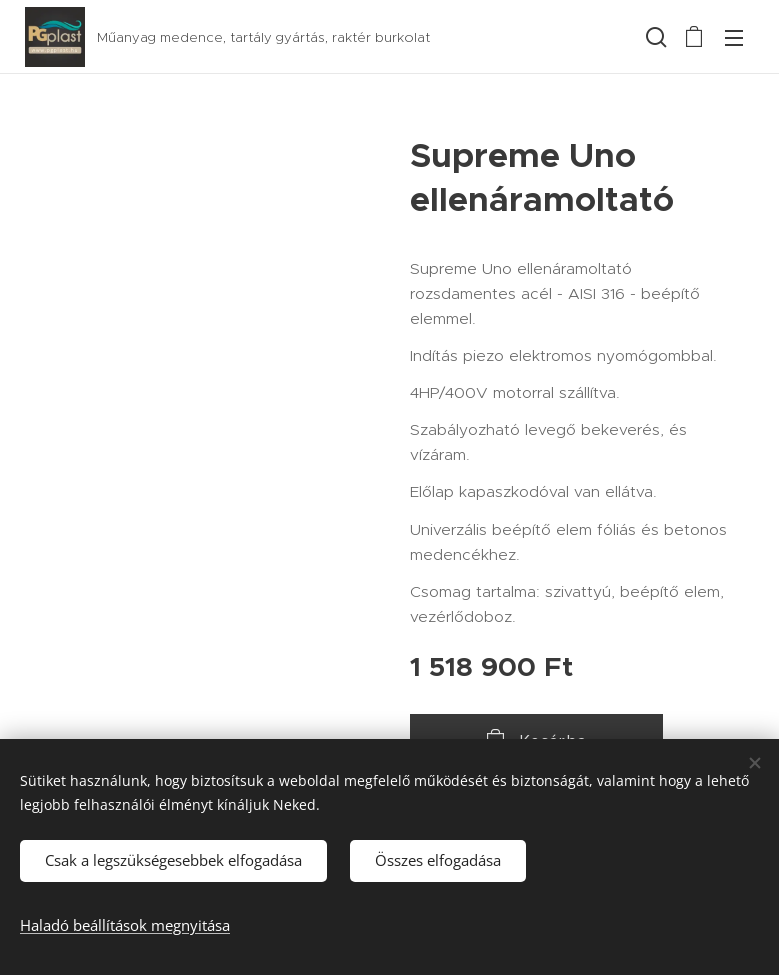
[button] (654, 37)
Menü (734, 38)
